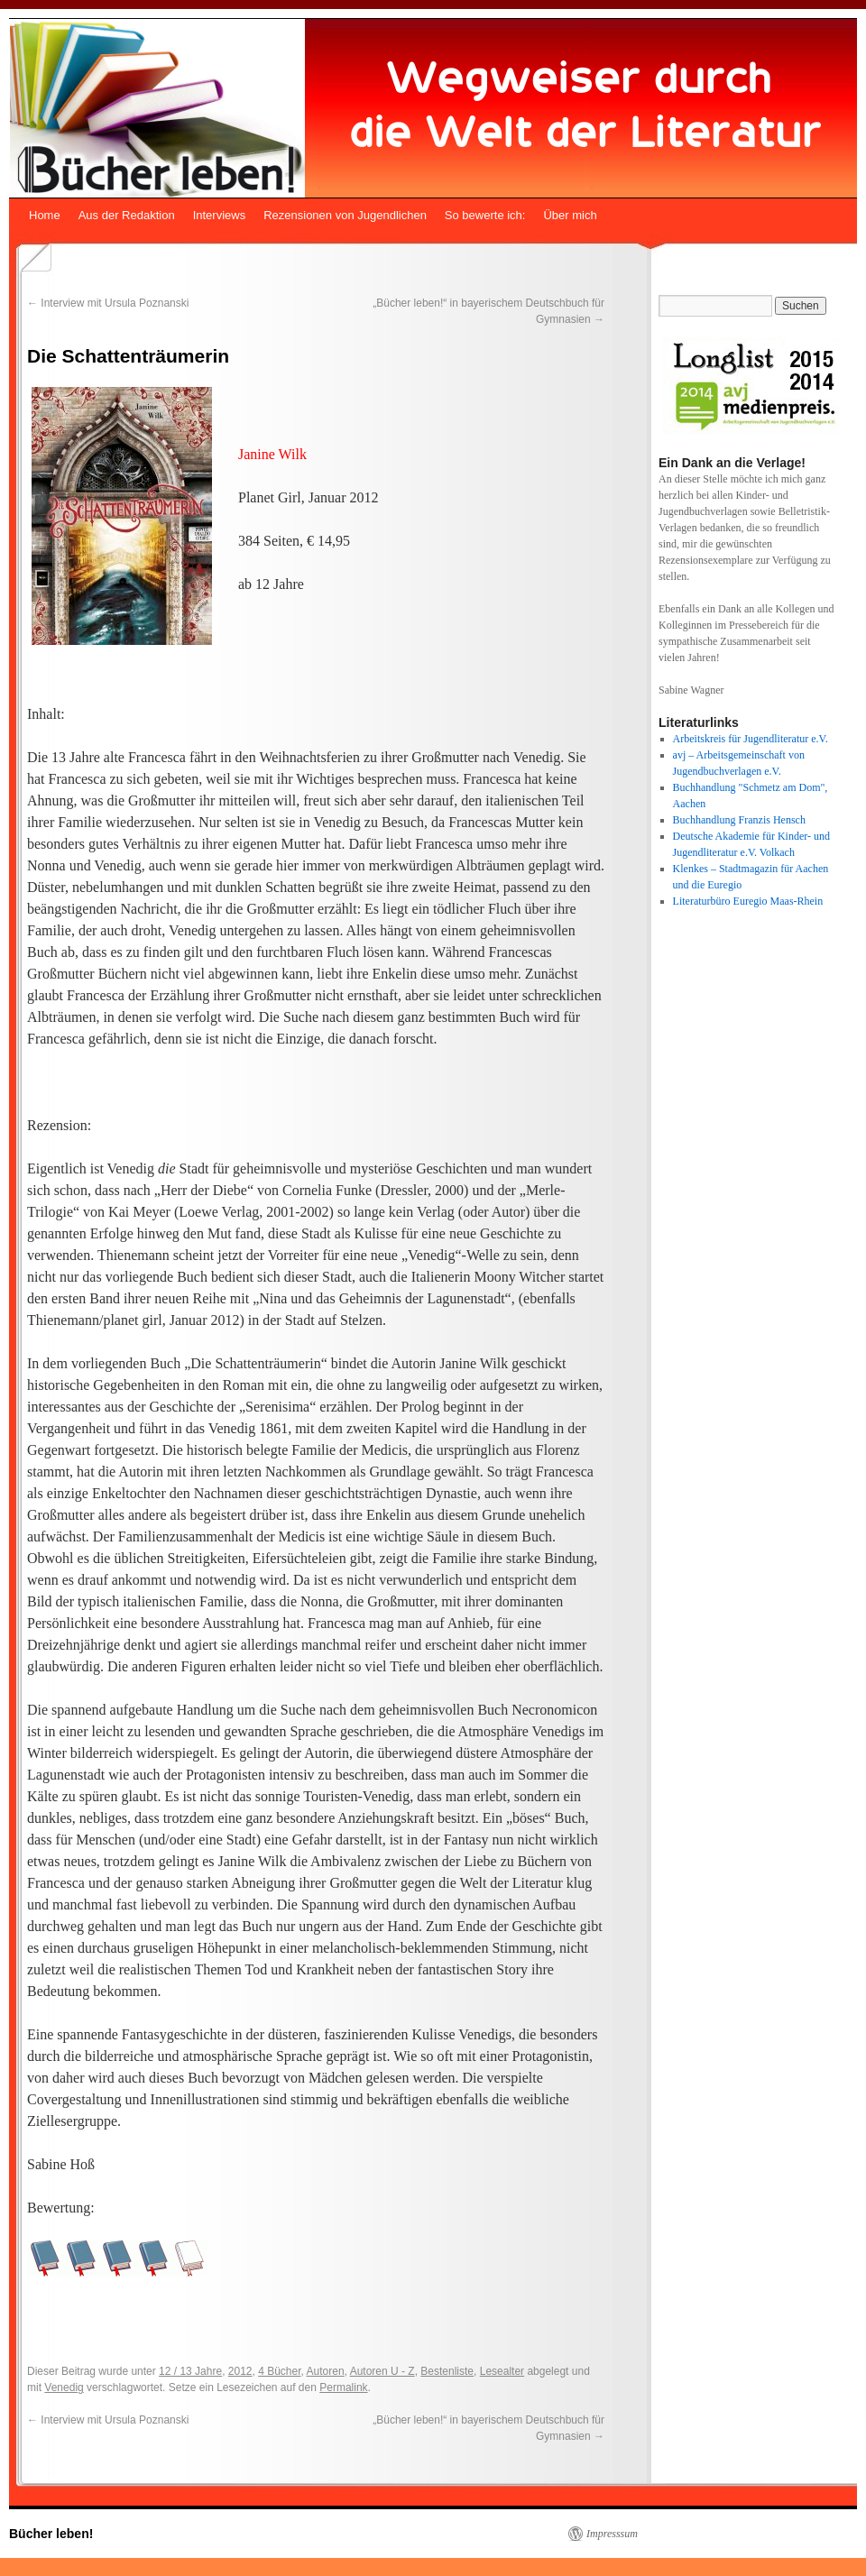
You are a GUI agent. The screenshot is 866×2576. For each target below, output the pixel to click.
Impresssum (612, 2533)
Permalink (343, 2387)
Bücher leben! (51, 2533)
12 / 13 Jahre (190, 2371)
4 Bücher (279, 2371)
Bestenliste (447, 2371)
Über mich (569, 215)
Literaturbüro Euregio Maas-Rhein (748, 901)
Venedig (63, 2387)
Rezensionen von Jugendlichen (345, 215)
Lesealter (502, 2371)
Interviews (219, 215)
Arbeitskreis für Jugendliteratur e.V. (750, 738)
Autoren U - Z (382, 2371)
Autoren (326, 2371)
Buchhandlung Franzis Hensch (739, 820)
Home (44, 215)
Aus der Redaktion (126, 215)
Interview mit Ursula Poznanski (108, 303)
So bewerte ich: (485, 215)
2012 (240, 2371)
